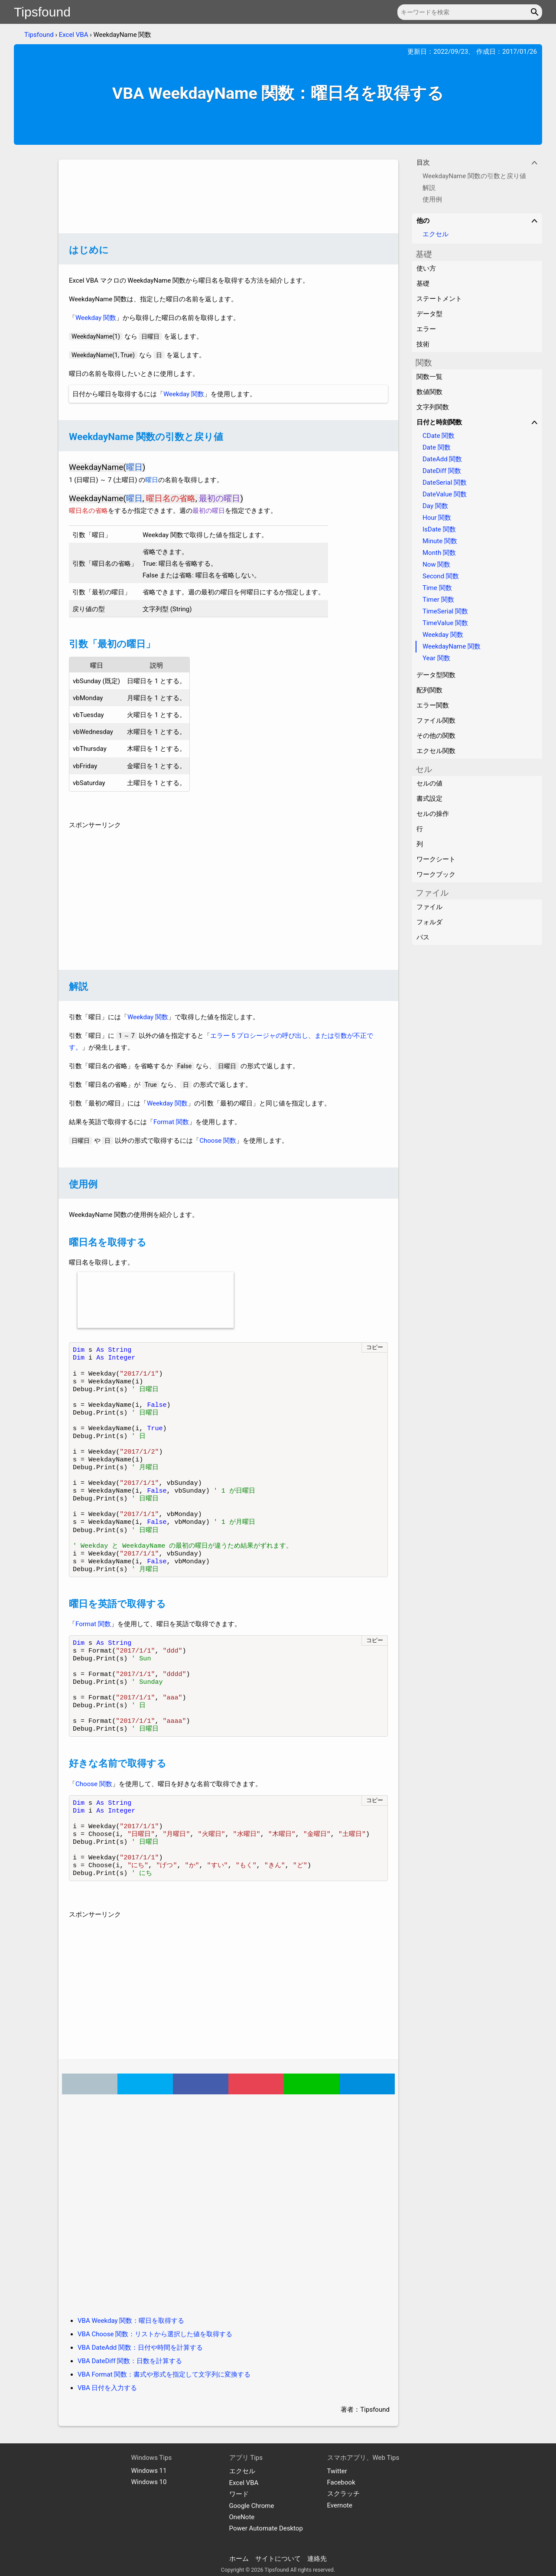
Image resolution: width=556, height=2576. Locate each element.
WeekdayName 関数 (452, 646)
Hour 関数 (437, 518)
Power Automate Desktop (266, 2528)
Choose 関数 (217, 1141)
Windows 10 (149, 2482)
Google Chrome (251, 2506)
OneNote (242, 2517)
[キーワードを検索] (469, 12)
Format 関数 (171, 1122)
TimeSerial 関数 (445, 611)
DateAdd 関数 (442, 459)
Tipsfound (42, 12)
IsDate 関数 (439, 529)
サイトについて (278, 2559)
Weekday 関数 (95, 318)
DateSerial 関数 (445, 482)
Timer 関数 (438, 599)
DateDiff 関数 (442, 471)
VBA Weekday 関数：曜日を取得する (131, 2321)
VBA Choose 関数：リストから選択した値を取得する (155, 2334)
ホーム (239, 2559)
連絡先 (317, 2559)
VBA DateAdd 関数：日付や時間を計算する (140, 2347)
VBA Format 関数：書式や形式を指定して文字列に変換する (164, 2374)
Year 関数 (436, 658)
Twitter (337, 2471)
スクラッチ (343, 2494)
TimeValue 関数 (445, 623)
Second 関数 (441, 576)
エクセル (436, 234)
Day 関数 (435, 506)
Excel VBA (73, 35)
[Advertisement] (228, 196)
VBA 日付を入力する (107, 2388)
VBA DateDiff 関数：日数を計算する (130, 2361)
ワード (239, 2494)
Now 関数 (436, 564)
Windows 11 (149, 2471)
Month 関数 (439, 553)
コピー (374, 1347)
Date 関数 (437, 447)
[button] (536, 12)
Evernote (339, 2505)
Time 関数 (437, 588)
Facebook (341, 2482)
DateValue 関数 (445, 494)
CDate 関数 (439, 436)
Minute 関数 (440, 541)
